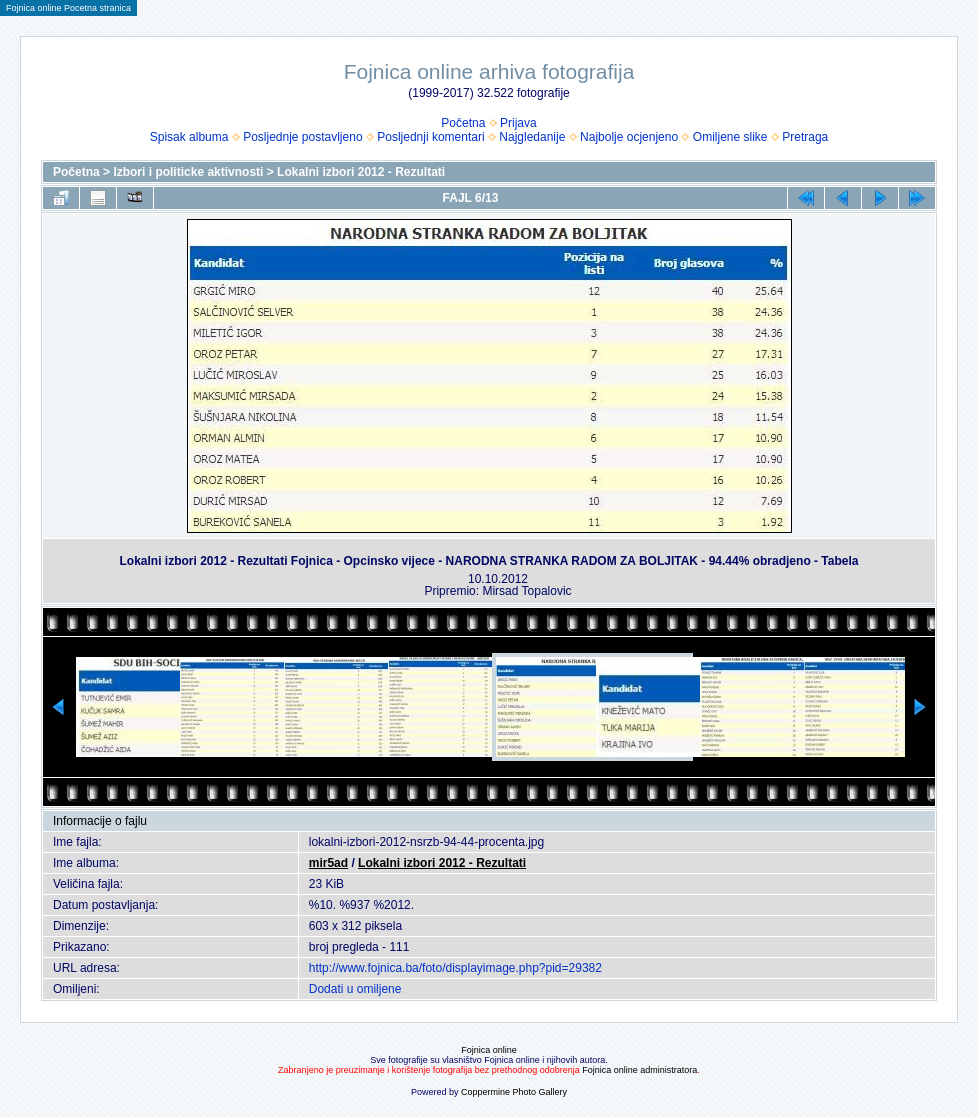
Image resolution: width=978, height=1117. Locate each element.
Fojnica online (489, 1050)
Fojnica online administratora (639, 1070)
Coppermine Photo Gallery (514, 1092)
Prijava (518, 123)
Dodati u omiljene (355, 989)
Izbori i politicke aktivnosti (188, 172)
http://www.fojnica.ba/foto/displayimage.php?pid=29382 (455, 968)
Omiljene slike (730, 137)
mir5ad (328, 863)
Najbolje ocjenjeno (629, 137)
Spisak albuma (189, 137)
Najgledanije (532, 137)
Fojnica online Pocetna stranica (68, 8)
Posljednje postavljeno (302, 137)
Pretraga (805, 137)
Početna (463, 123)
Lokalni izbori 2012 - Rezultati (361, 172)
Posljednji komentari (430, 137)
